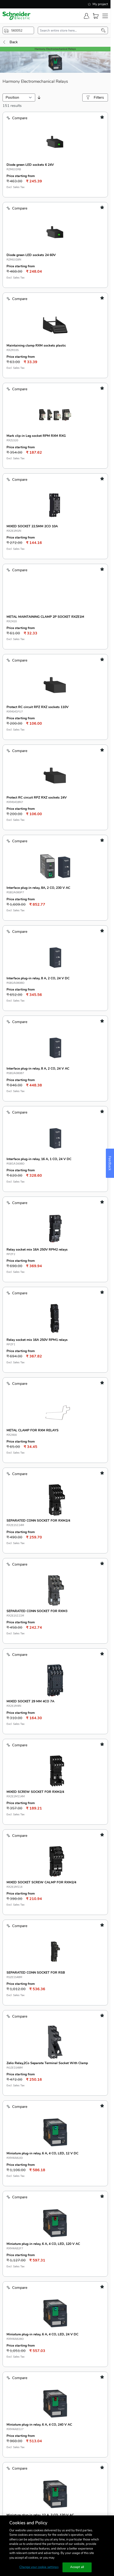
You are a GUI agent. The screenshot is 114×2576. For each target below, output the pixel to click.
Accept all (77, 2567)
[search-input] (70, 30)
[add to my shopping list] (102, 117)
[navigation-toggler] (105, 16)
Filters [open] (95, 97)
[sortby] (19, 97)
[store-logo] (17, 16)
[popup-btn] (18, 30)
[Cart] (96, 16)
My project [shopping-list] (98, 4)
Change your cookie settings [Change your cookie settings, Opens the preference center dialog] (39, 2567)
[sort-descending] (39, 97)
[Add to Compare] (17, 118)
